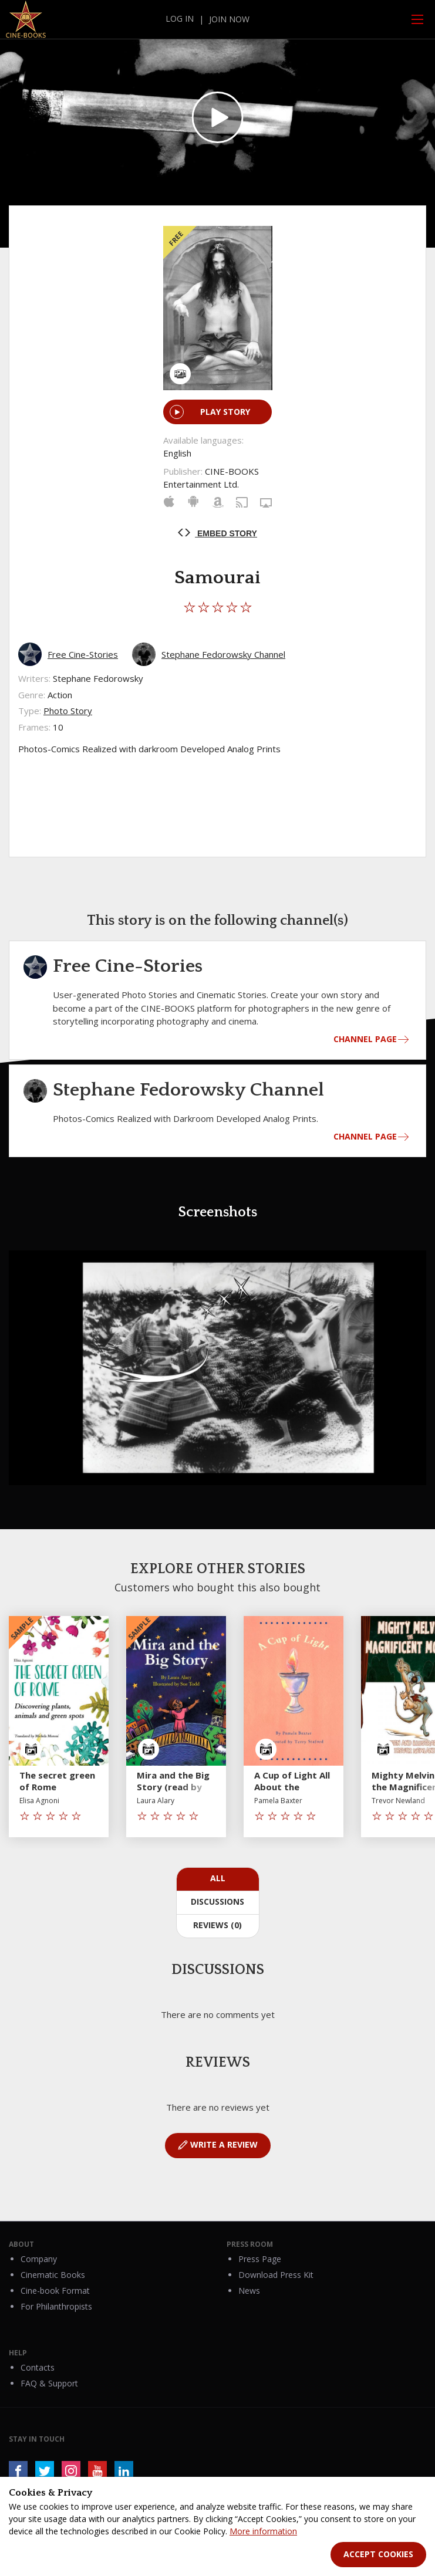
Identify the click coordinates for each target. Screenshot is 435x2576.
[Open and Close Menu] (417, 19)
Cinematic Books (53, 2274)
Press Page (259, 2258)
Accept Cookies (378, 2554)
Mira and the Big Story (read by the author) (173, 1786)
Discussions (217, 1901)
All (217, 1878)
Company (39, 2258)
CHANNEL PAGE (365, 1038)
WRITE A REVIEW (218, 2145)
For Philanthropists (56, 2306)
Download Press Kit (275, 2274)
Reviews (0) (217, 1925)
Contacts (38, 2367)
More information (263, 2531)
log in (180, 18)
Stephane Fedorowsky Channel (223, 654)
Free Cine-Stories (83, 654)
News (249, 2290)
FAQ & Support (49, 2383)
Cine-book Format (55, 2290)
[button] (415, 1261)
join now (229, 19)
